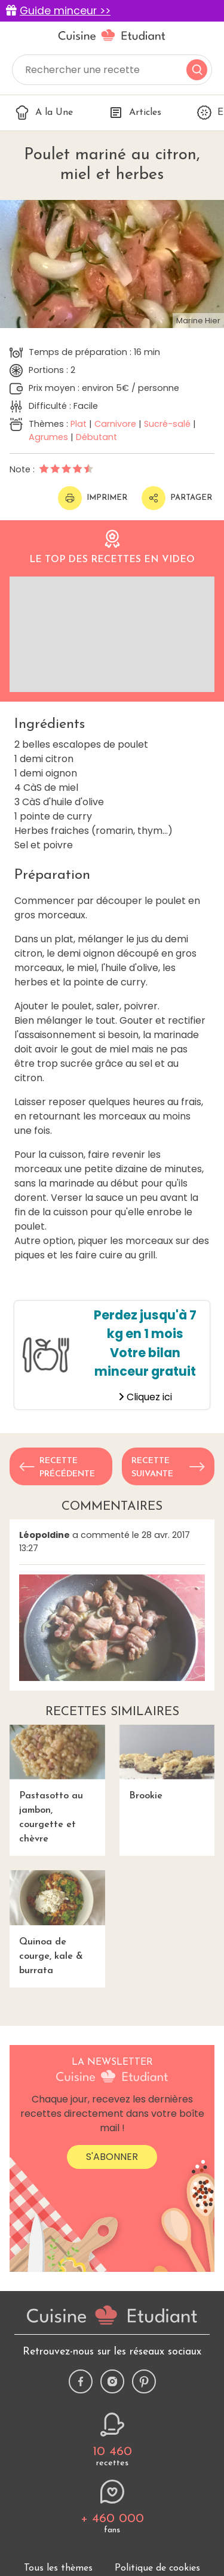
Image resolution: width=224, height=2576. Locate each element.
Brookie (167, 1763)
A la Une (44, 112)
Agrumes (48, 437)
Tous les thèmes (58, 2568)
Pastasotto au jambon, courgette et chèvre (57, 1784)
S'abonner (112, 2157)
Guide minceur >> (65, 11)
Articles (135, 112)
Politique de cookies (157, 2568)
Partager (177, 498)
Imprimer (92, 498)
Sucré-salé (167, 424)
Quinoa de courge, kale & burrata (57, 1922)
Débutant (96, 437)
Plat (78, 424)
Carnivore (115, 424)
